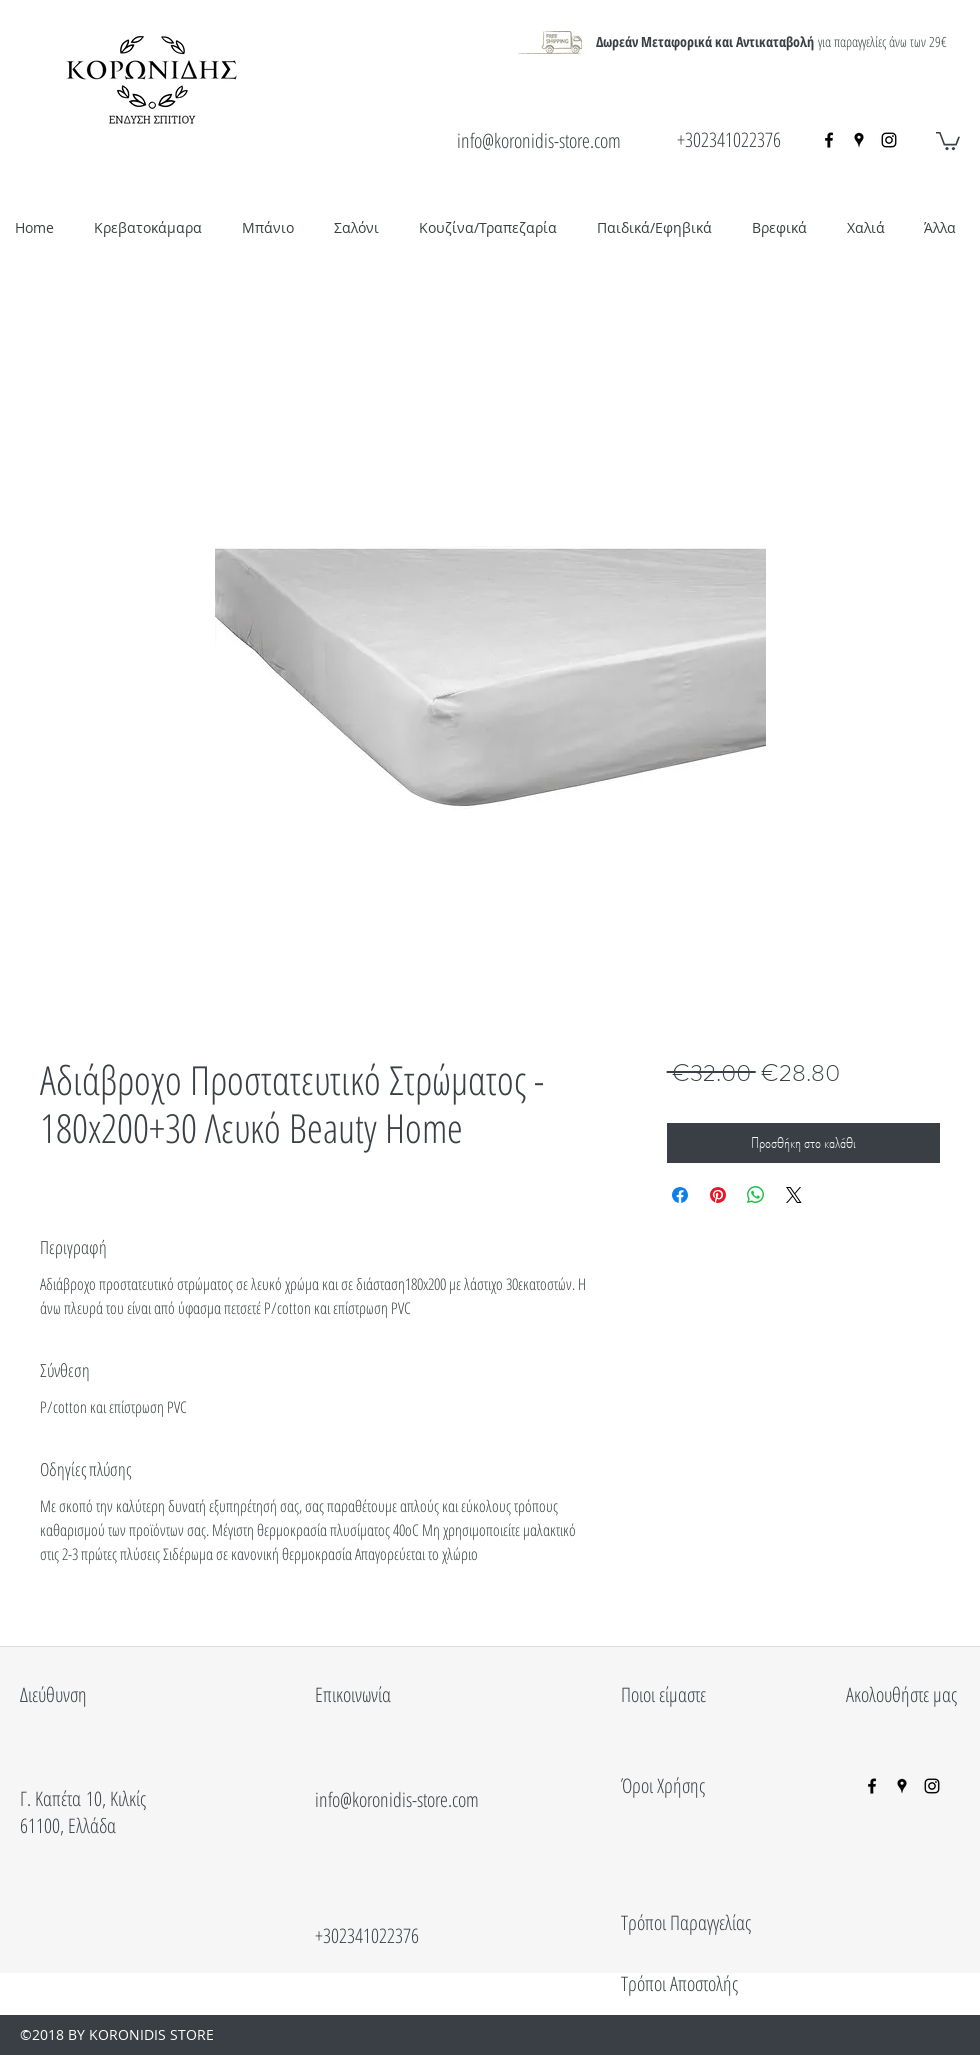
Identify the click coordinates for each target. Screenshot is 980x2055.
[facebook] (829, 140)
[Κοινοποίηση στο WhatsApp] (756, 1195)
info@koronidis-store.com (539, 140)
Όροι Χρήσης (663, 1785)
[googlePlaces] (859, 140)
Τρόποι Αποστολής (679, 1983)
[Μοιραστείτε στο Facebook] (680, 1195)
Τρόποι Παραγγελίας (686, 1922)
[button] (948, 140)
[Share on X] (794, 1195)
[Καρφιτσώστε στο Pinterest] (718, 1195)
